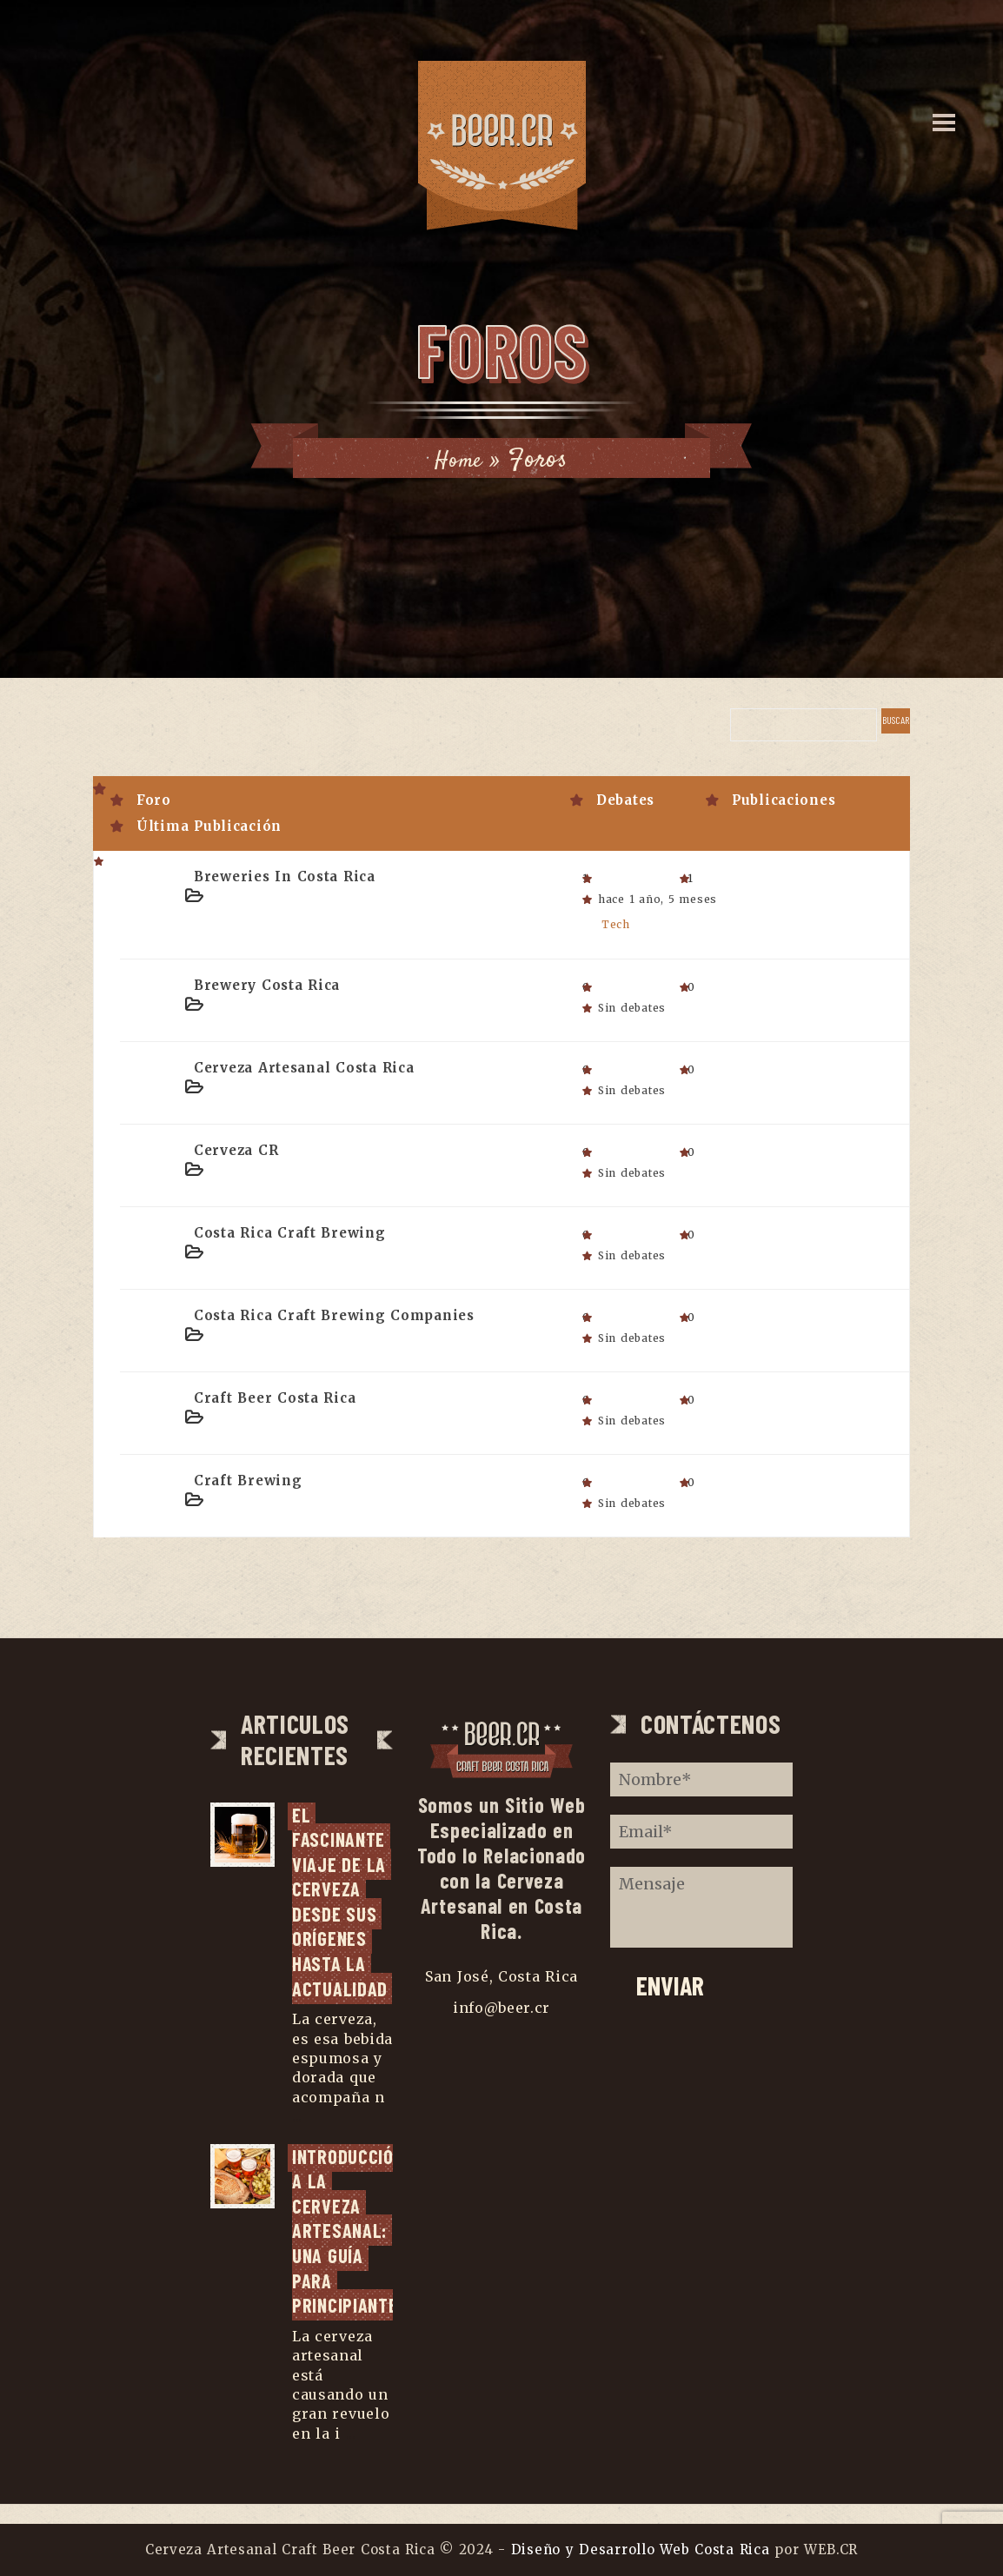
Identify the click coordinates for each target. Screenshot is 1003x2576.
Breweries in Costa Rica (284, 876)
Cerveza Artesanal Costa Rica (304, 1067)
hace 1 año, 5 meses (657, 899)
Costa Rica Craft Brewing (290, 1232)
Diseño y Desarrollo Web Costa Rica (641, 2549)
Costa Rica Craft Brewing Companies (334, 1314)
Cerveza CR (236, 1149)
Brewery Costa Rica (267, 984)
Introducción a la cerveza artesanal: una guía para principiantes (350, 2250)
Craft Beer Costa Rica (274, 1397)
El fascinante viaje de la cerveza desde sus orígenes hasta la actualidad (341, 1901)
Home (459, 460)
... (297, 2135)
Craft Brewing (248, 1479)
